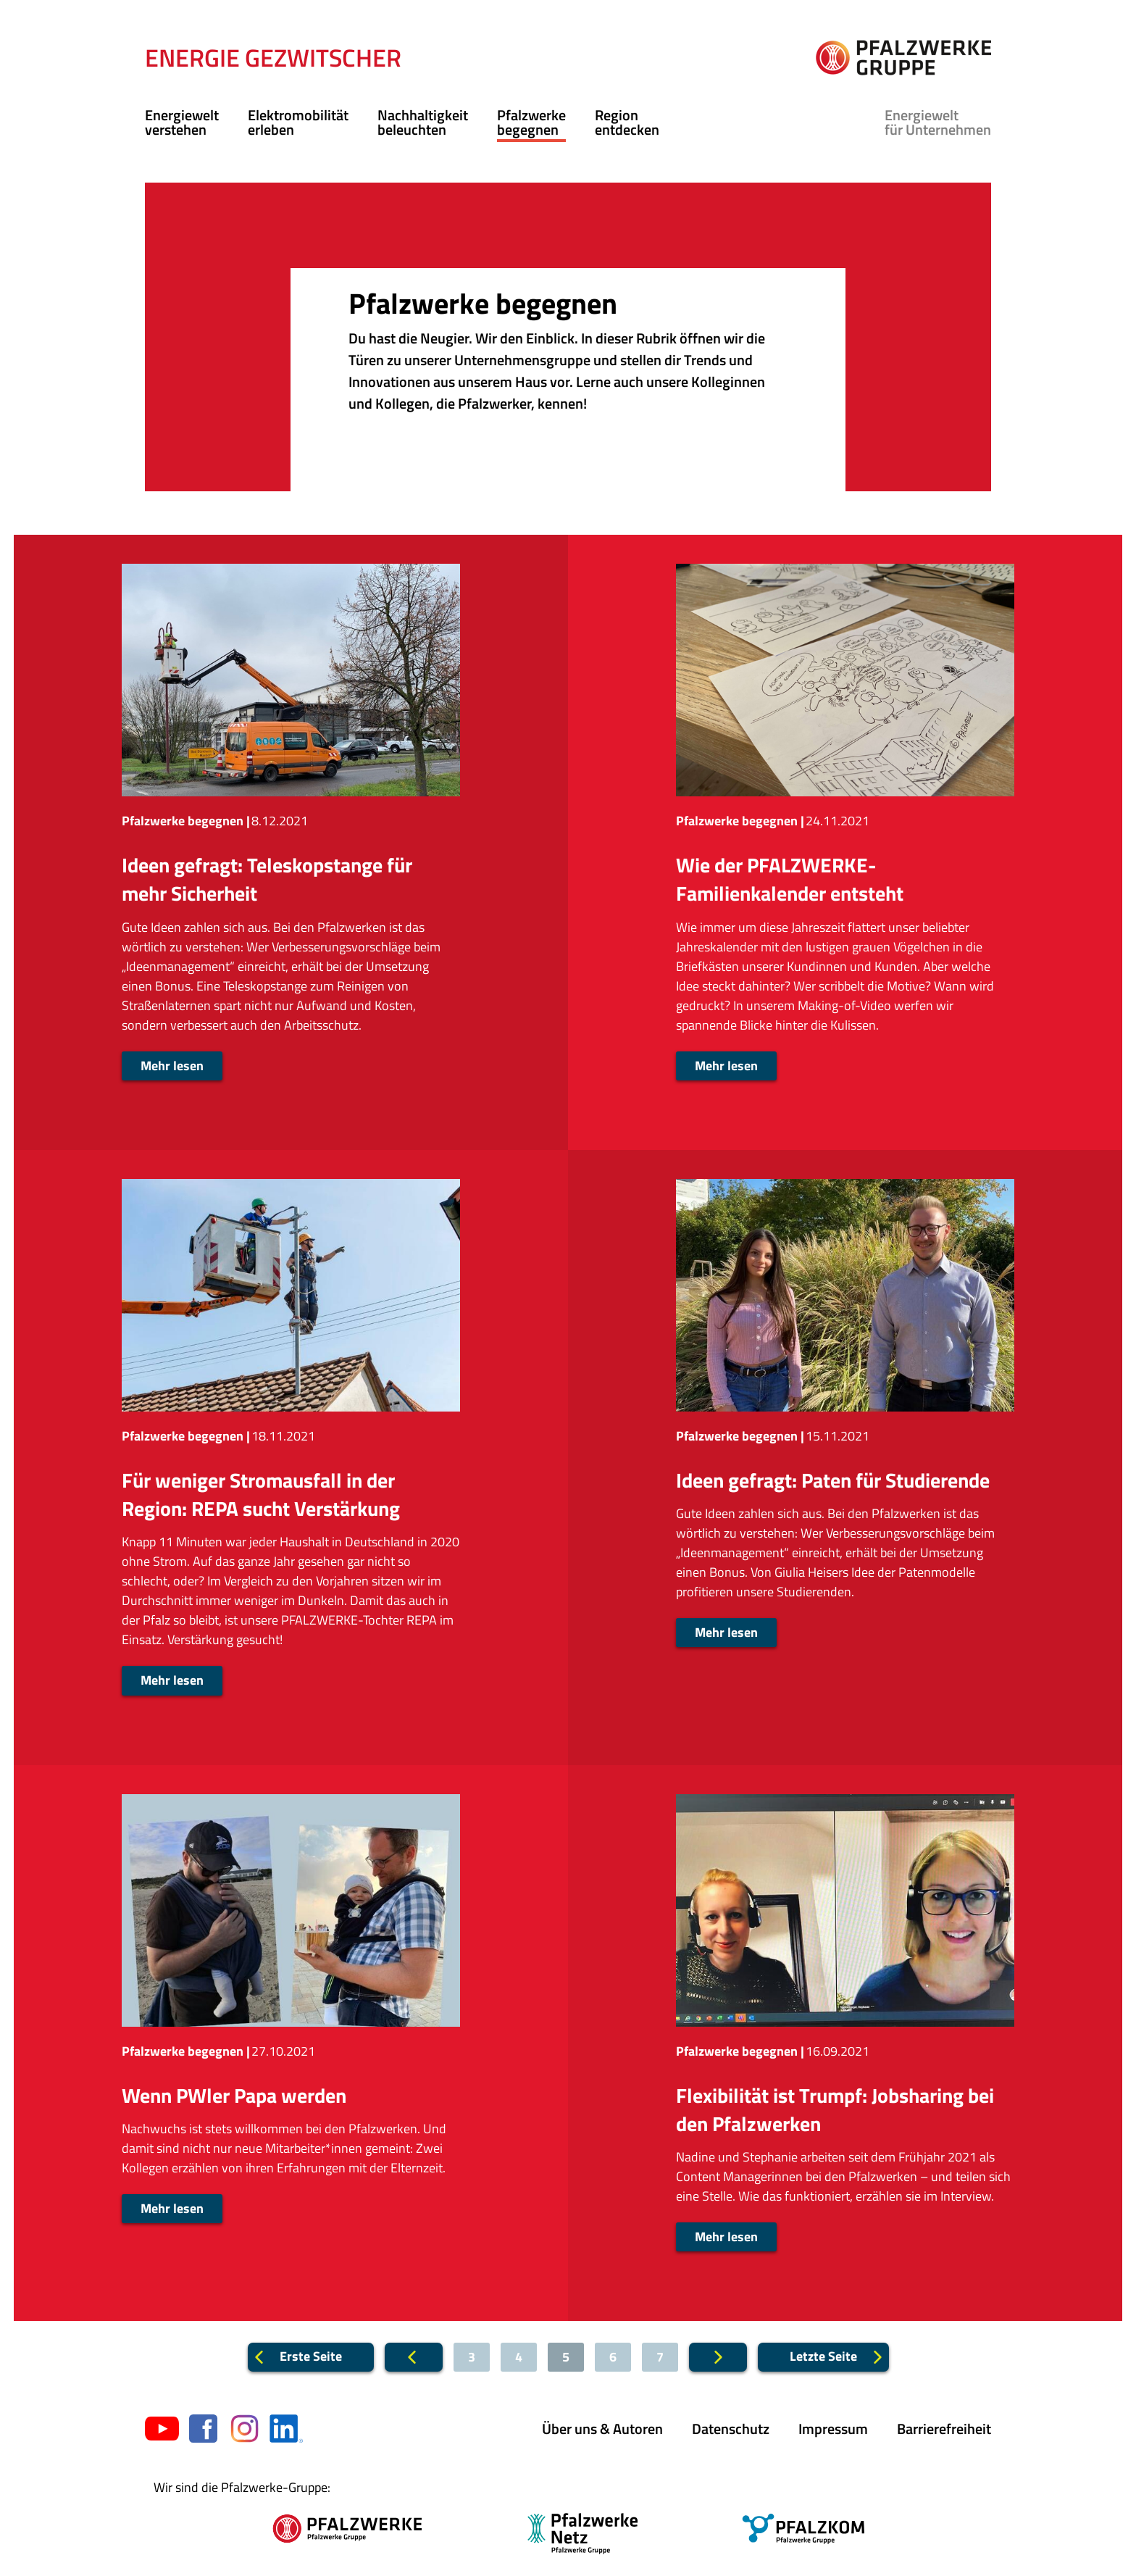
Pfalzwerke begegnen (531, 122)
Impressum (833, 2428)
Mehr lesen (172, 1065)
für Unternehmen (938, 122)
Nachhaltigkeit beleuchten (422, 122)
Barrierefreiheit (944, 2428)
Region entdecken (627, 122)
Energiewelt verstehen (182, 122)
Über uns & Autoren (602, 2428)
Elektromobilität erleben (298, 122)
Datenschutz (730, 2428)
